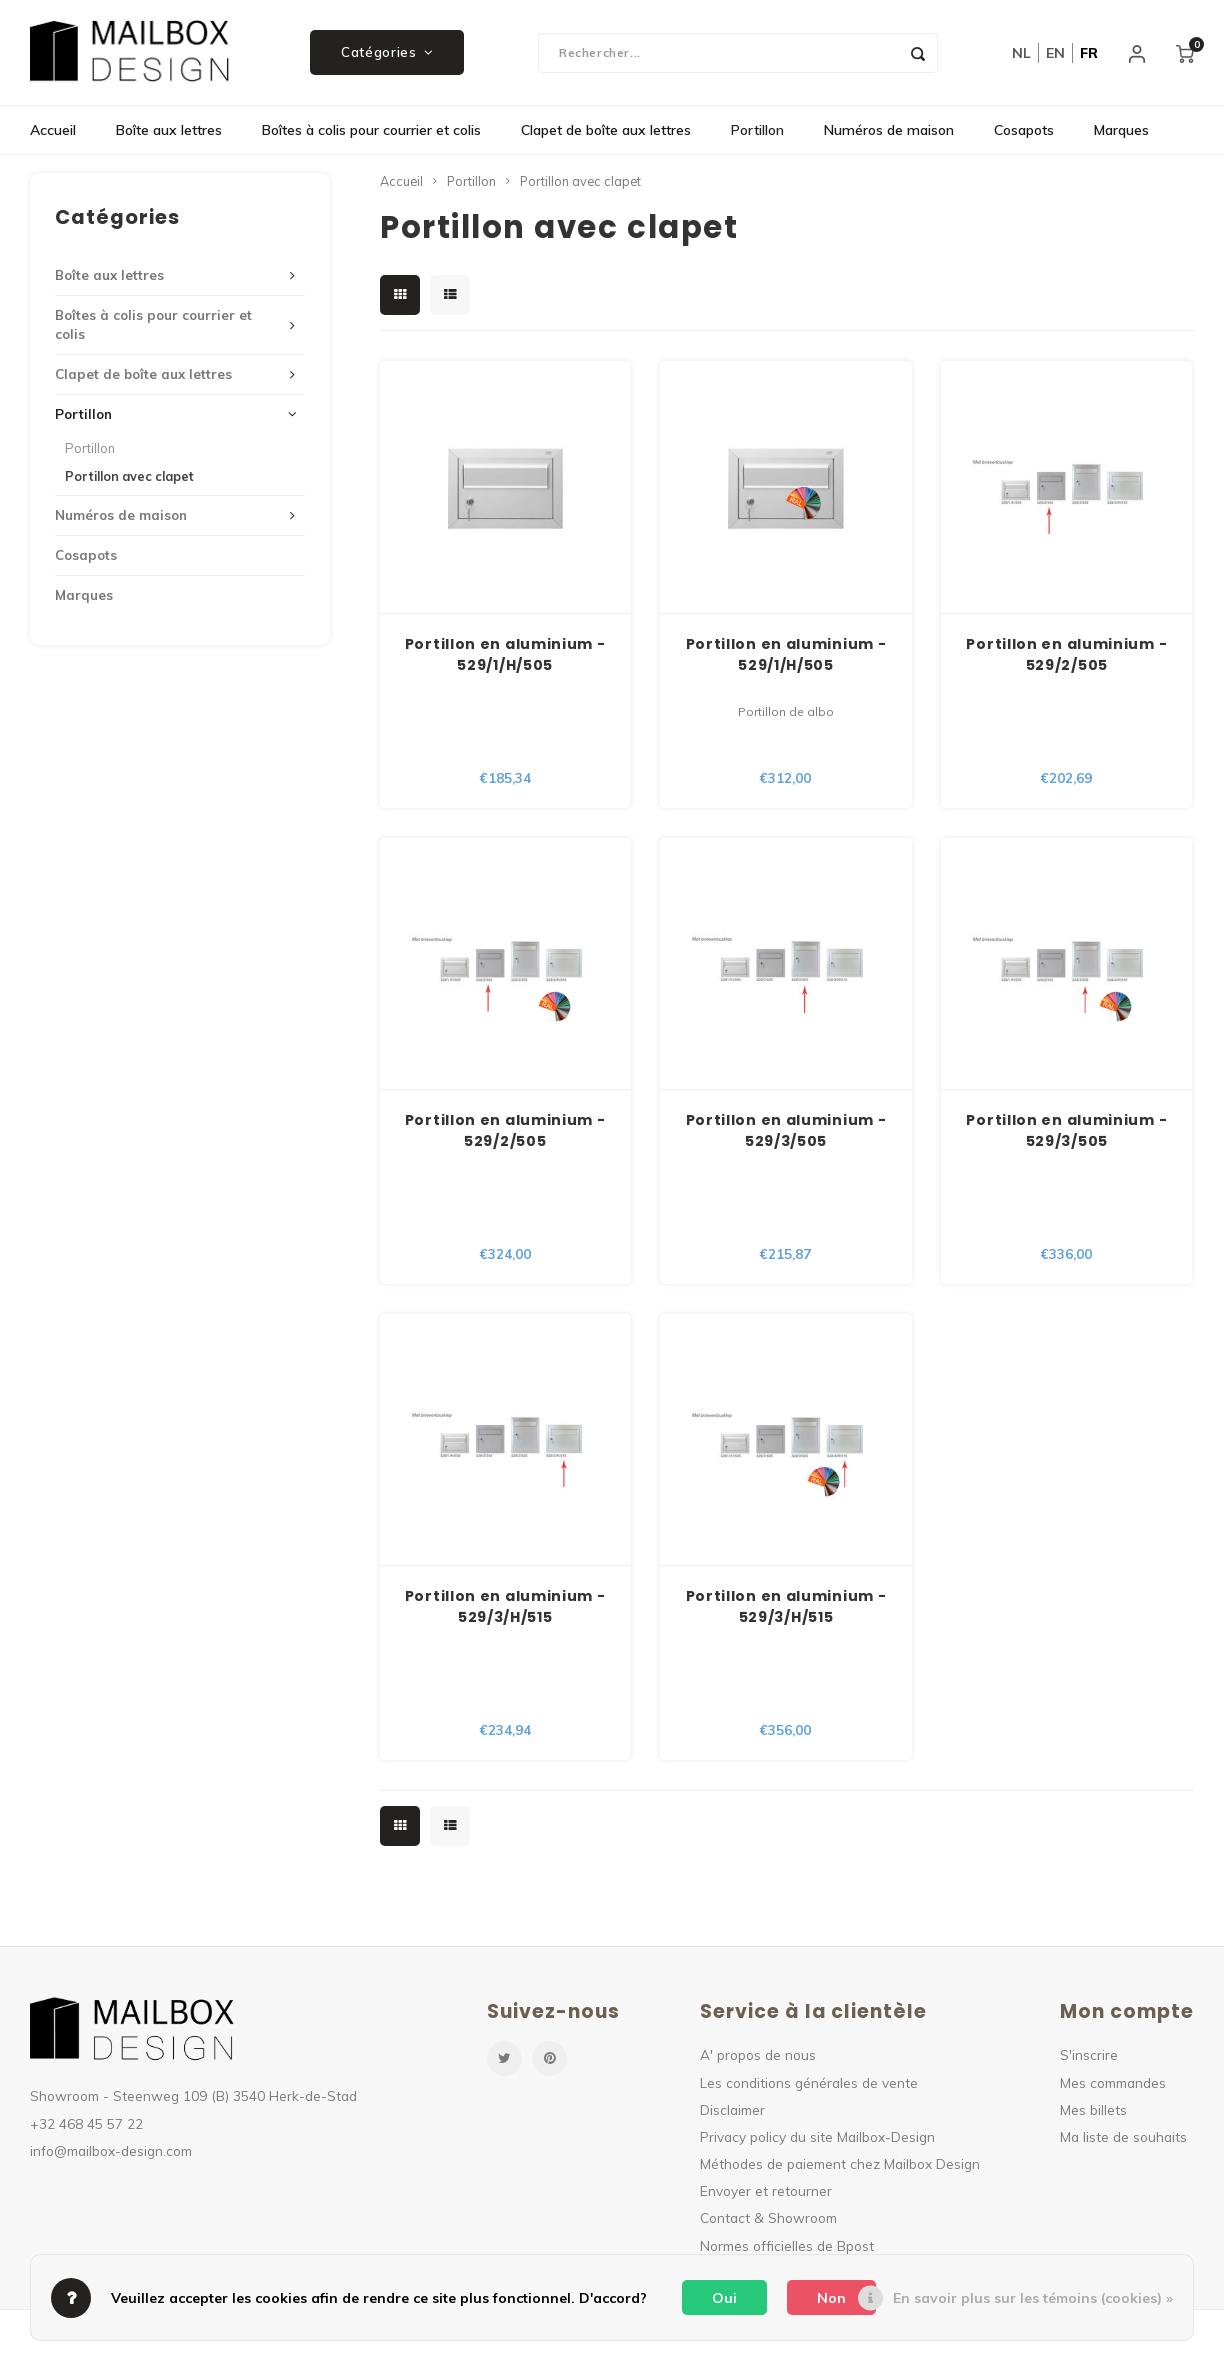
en (1055, 55)
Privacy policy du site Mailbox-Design (817, 2141)
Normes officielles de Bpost (787, 2249)
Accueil (53, 135)
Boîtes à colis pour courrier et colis (371, 135)
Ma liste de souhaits (1123, 2141)
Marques (1121, 135)
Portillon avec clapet (129, 481)
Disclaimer (732, 2113)
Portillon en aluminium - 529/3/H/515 (505, 1611)
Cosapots (1024, 135)
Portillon (757, 135)
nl (1021, 55)
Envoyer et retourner (766, 2195)
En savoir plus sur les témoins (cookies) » (1033, 2298)
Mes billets (1093, 2113)
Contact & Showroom (768, 2222)
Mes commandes (1113, 2086)
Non (831, 2298)
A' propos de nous (758, 2059)
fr (1089, 55)
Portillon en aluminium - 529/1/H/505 (505, 658)
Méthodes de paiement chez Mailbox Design (840, 2168)
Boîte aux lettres (169, 135)
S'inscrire (1089, 2059)
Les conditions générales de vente (809, 2086)
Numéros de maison (889, 135)
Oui (724, 2298)
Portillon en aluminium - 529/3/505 (786, 1135)
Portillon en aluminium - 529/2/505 (1066, 658)
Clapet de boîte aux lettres (606, 135)
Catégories (387, 55)
